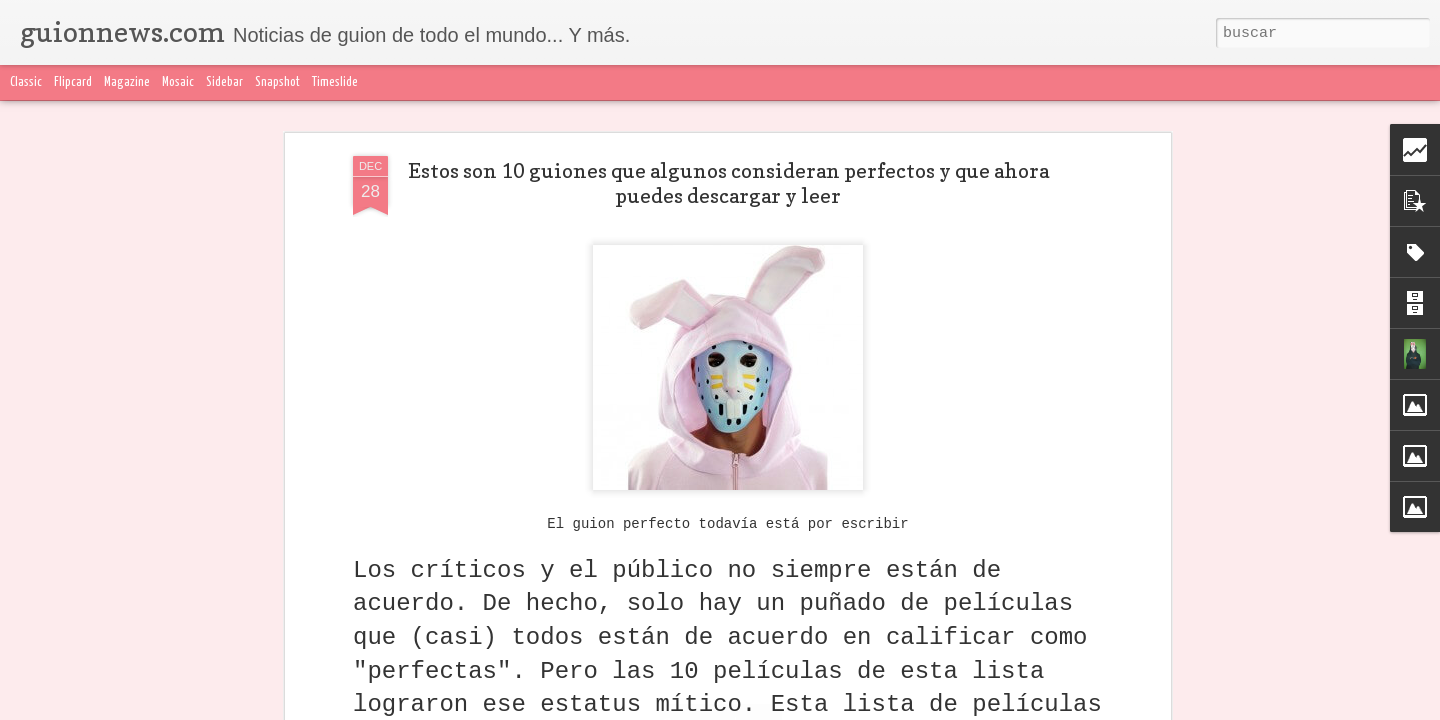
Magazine (127, 82)
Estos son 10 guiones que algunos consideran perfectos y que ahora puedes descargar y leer (728, 183)
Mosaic (178, 82)
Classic (26, 82)
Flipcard (73, 82)
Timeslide (335, 82)
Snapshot (277, 82)
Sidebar (224, 82)
